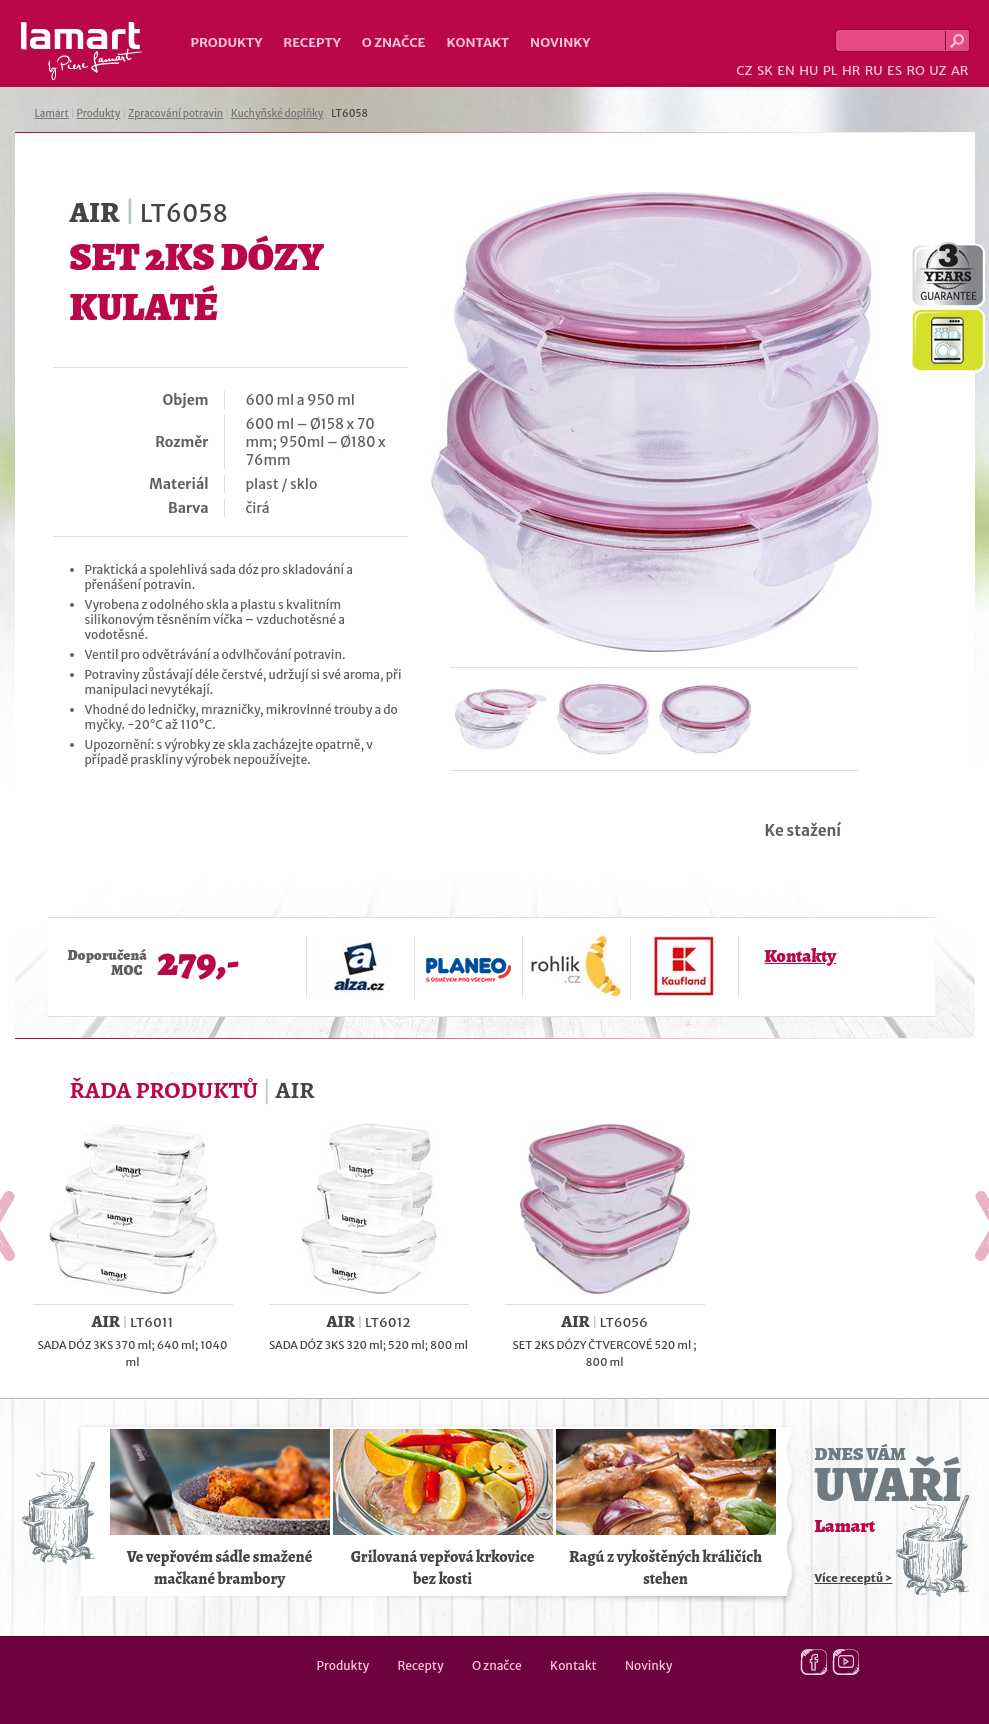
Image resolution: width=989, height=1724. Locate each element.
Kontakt (477, 42)
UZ (937, 70)
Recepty (311, 42)
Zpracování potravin (175, 113)
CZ (744, 70)
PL (830, 70)
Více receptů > (854, 1578)
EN (786, 70)
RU (874, 70)
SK (765, 70)
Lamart (81, 51)
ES (894, 70)
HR (851, 70)
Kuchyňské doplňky (277, 113)
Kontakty (800, 956)
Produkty (227, 42)
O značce (394, 42)
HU (808, 70)
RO (915, 70)
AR (960, 70)
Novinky (560, 42)
